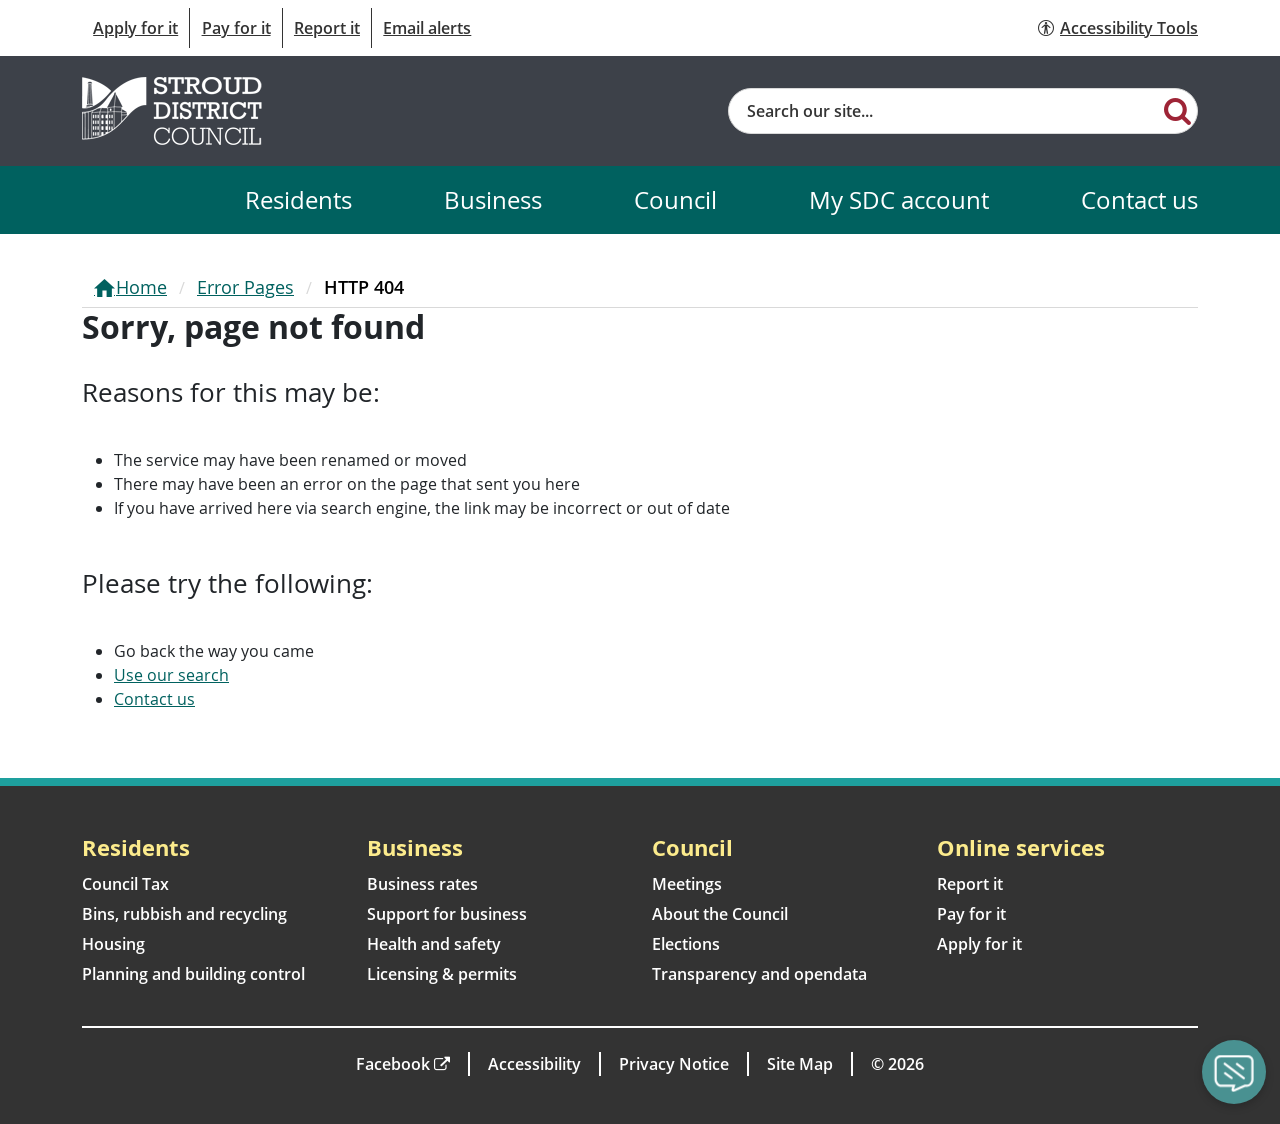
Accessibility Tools (1129, 28)
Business (493, 199)
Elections (686, 944)
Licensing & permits (442, 974)
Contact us (1139, 199)
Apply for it (135, 28)
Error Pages (245, 287)
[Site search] (943, 111)
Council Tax (125, 884)
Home (141, 287)
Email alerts (427, 28)
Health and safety (434, 944)
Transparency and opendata (759, 974)
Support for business (447, 914)
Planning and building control (193, 974)
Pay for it (236, 28)
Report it (327, 28)
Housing (113, 944)
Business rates (422, 884)
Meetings (687, 884)
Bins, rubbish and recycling (184, 914)
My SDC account (899, 199)
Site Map (800, 1064)
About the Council (720, 914)
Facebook (393, 1064)
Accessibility (534, 1064)
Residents (298, 199)
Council (675, 199)
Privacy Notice (674, 1064)
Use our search (171, 675)
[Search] (1177, 110)
